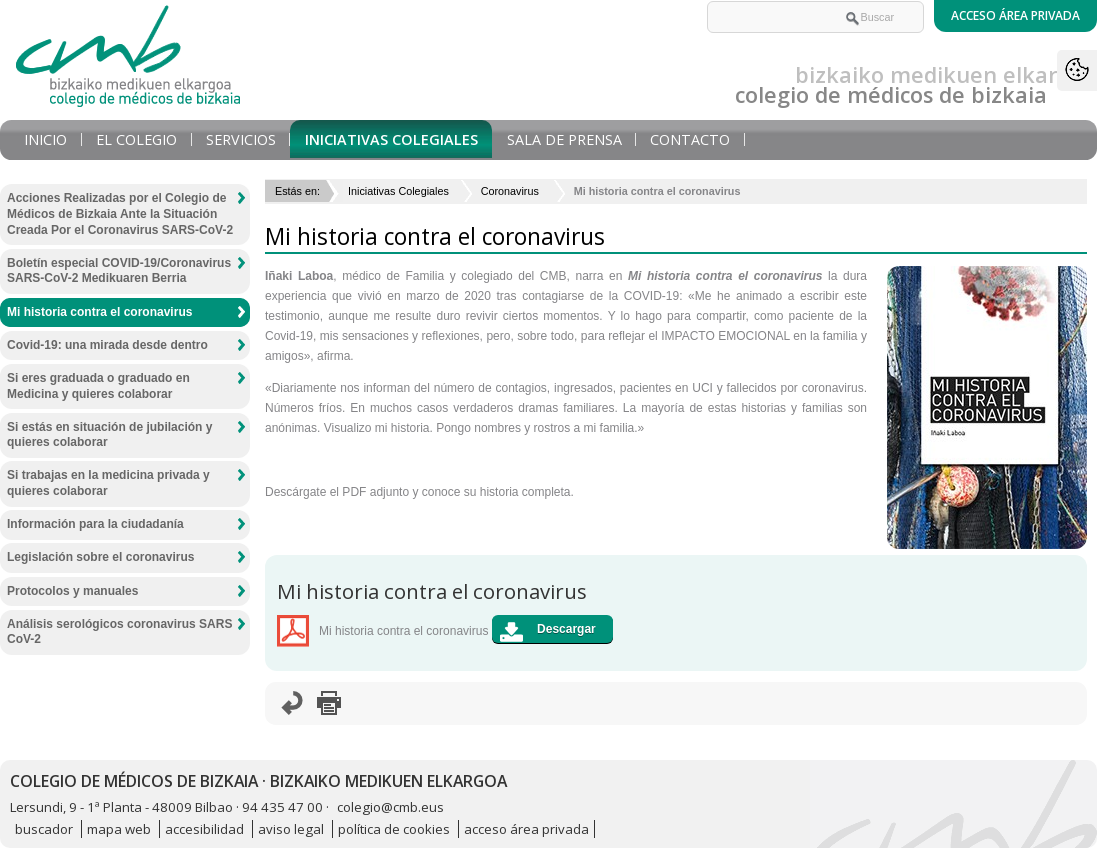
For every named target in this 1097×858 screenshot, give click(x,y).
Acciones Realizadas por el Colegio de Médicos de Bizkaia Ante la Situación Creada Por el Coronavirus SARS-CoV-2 (120, 213)
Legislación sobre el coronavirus (100, 557)
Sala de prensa (564, 139)
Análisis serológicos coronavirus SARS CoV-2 (119, 632)
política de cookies (394, 829)
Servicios (241, 139)
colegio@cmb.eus (390, 807)
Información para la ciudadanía (95, 524)
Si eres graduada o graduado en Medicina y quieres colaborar (98, 386)
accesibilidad (204, 829)
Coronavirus (511, 191)
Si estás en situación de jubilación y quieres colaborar (109, 435)
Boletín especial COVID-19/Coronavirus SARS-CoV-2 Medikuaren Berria (119, 271)
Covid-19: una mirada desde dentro (107, 345)
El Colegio (136, 139)
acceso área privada (526, 829)
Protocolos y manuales (72, 591)
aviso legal (291, 829)
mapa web (119, 829)
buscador (44, 829)
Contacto (690, 139)
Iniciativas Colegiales (391, 139)
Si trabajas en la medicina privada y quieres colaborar (108, 483)
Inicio (45, 139)
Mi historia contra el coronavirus (99, 312)
